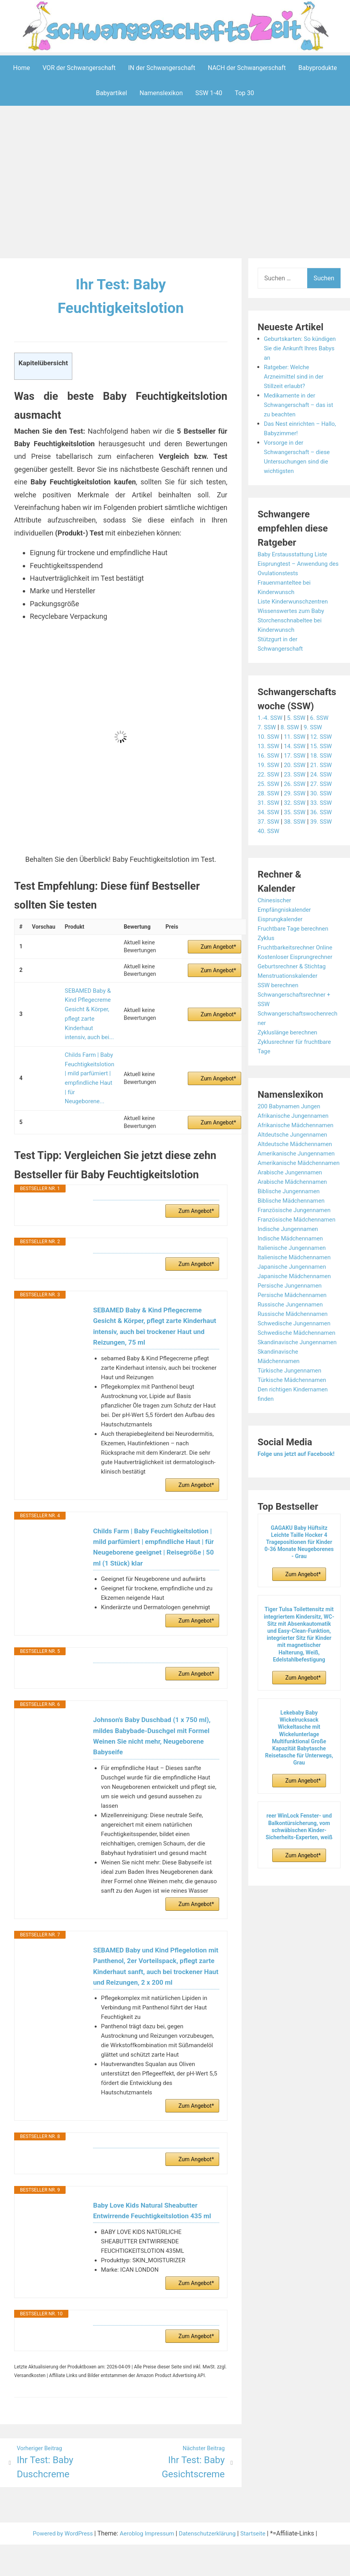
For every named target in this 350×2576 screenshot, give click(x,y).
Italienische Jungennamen (294, 1275)
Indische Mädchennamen (293, 1266)
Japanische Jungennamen (295, 1294)
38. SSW (297, 821)
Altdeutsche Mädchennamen (298, 1143)
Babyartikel (111, 92)
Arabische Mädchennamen (295, 1200)
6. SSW (323, 717)
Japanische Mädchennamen (297, 1304)
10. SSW (269, 736)
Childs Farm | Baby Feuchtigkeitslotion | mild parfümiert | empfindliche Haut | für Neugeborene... (89, 1059)
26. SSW (297, 783)
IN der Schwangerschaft (161, 67)
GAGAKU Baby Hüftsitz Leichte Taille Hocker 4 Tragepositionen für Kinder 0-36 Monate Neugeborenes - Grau (299, 1588)
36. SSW (325, 811)
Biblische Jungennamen (291, 1209)
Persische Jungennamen (292, 1313)
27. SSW (325, 783)
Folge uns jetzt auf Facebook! (299, 1500)
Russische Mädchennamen (295, 1341)
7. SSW (267, 726)
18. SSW (325, 755)
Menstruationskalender (290, 975)
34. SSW (269, 811)
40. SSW (269, 830)
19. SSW (269, 764)
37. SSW (269, 821)
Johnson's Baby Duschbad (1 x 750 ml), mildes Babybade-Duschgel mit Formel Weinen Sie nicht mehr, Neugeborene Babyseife (155, 1723)
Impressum (160, 2547)
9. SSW (316, 726)
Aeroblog (129, 2547)
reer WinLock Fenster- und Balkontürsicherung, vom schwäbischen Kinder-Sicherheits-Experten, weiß (299, 1874)
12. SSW (325, 736)
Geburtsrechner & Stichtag (294, 966)
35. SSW (297, 811)
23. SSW (297, 774)
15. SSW (325, 745)
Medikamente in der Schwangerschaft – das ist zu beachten (301, 404)
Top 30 (244, 92)
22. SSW (269, 774)
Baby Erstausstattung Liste (295, 554)
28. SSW (269, 793)
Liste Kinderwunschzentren (295, 601)
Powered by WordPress (58, 2547)
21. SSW (325, 764)
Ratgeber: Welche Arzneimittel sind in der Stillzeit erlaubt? (296, 376)
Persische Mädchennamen (295, 1323)
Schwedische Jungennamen (297, 1351)
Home (21, 67)
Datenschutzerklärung (210, 2547)
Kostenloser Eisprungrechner (298, 956)
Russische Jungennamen (293, 1332)
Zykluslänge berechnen (290, 1032)
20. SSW (297, 764)
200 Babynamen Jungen (291, 1106)
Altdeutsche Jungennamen (295, 1134)
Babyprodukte (318, 67)
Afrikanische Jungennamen (296, 1115)
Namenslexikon (161, 92)
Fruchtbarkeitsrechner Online (298, 947)
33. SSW (325, 802)
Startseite (259, 2547)
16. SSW (269, 755)
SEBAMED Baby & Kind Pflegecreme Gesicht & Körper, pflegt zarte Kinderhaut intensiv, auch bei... (88, 1008)
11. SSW (297, 736)
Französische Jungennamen (297, 1228)
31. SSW (269, 802)
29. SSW (297, 793)
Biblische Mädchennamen (294, 1219)
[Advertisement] (177, 183)
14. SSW (297, 745)
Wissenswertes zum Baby (293, 610)
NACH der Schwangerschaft (247, 67)
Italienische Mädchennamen (297, 1285)
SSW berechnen (280, 984)
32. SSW (297, 802)
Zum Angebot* (218, 946)
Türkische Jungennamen (292, 1417)
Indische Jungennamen (290, 1256)
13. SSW (269, 745)
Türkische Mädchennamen (295, 1426)
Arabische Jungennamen (292, 1190)
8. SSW (292, 726)
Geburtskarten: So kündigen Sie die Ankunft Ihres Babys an (298, 348)
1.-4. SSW (271, 717)
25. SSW (269, 783)
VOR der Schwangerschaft (78, 67)
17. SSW (297, 755)
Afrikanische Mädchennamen (298, 1124)
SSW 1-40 (208, 92)
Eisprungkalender (282, 918)
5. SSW (299, 717)
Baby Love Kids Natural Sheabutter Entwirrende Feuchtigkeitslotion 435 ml (155, 2219)
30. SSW (325, 793)
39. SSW (325, 821)
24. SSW (325, 774)
